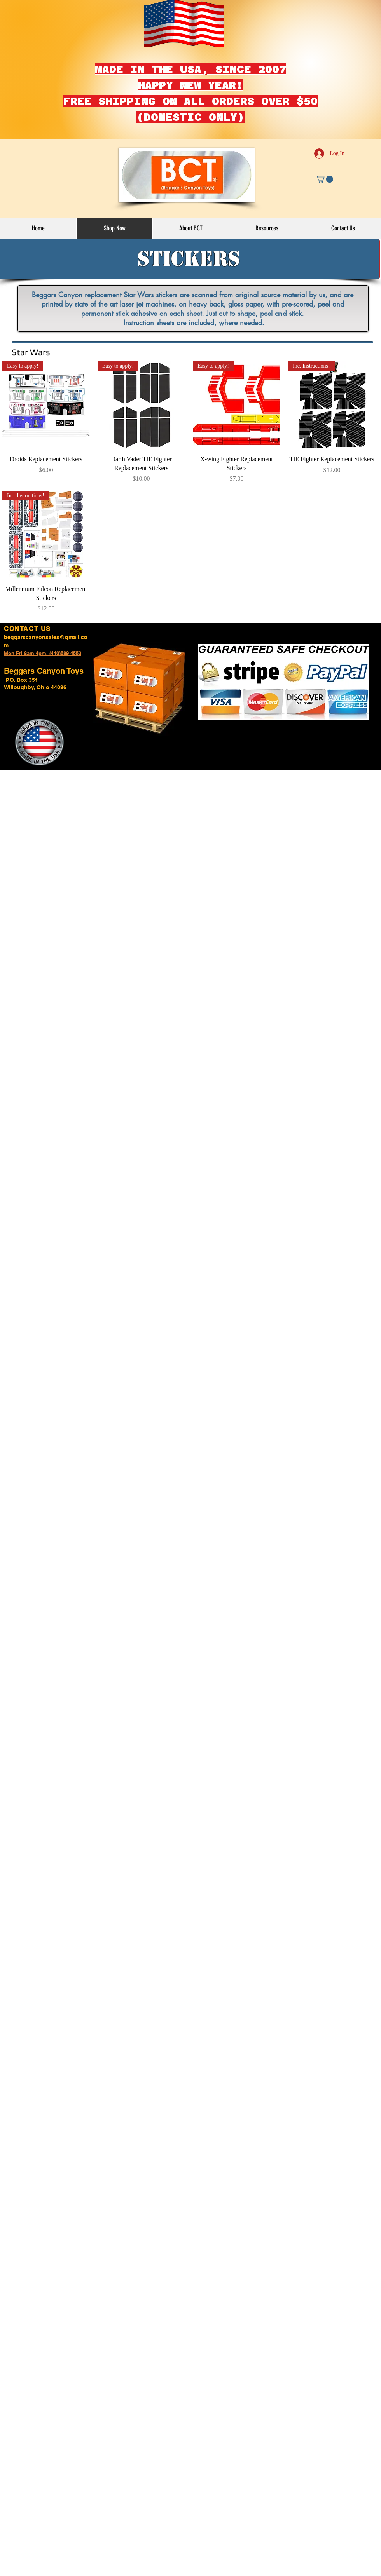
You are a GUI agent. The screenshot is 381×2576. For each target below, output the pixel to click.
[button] (324, 179)
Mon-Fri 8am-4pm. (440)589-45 (40, 653)
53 (78, 653)
